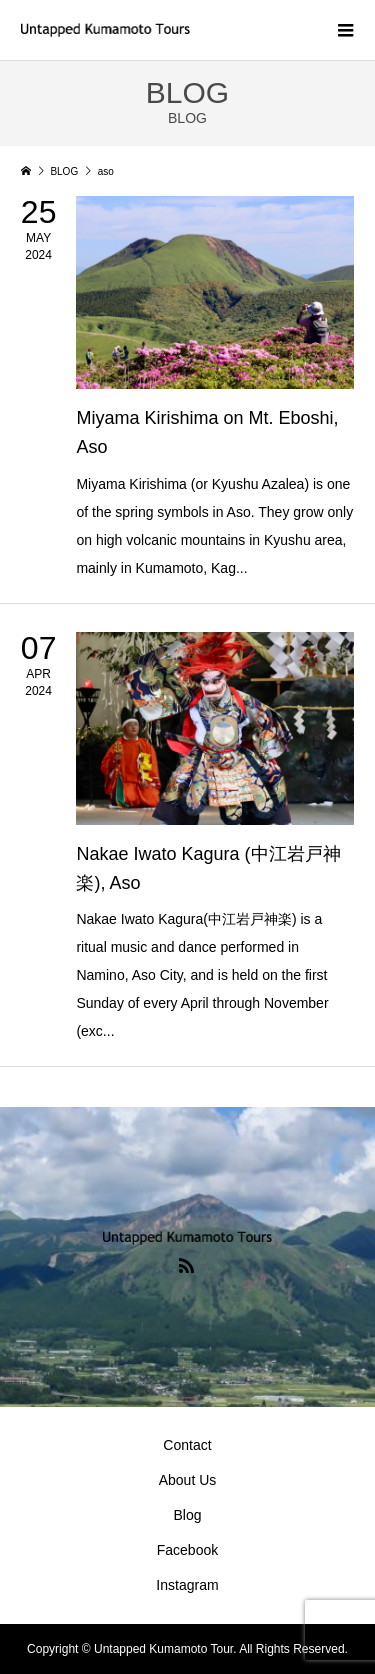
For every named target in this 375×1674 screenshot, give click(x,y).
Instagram (187, 1585)
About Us (188, 1480)
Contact (187, 1445)
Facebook (187, 1550)
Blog (187, 1515)
